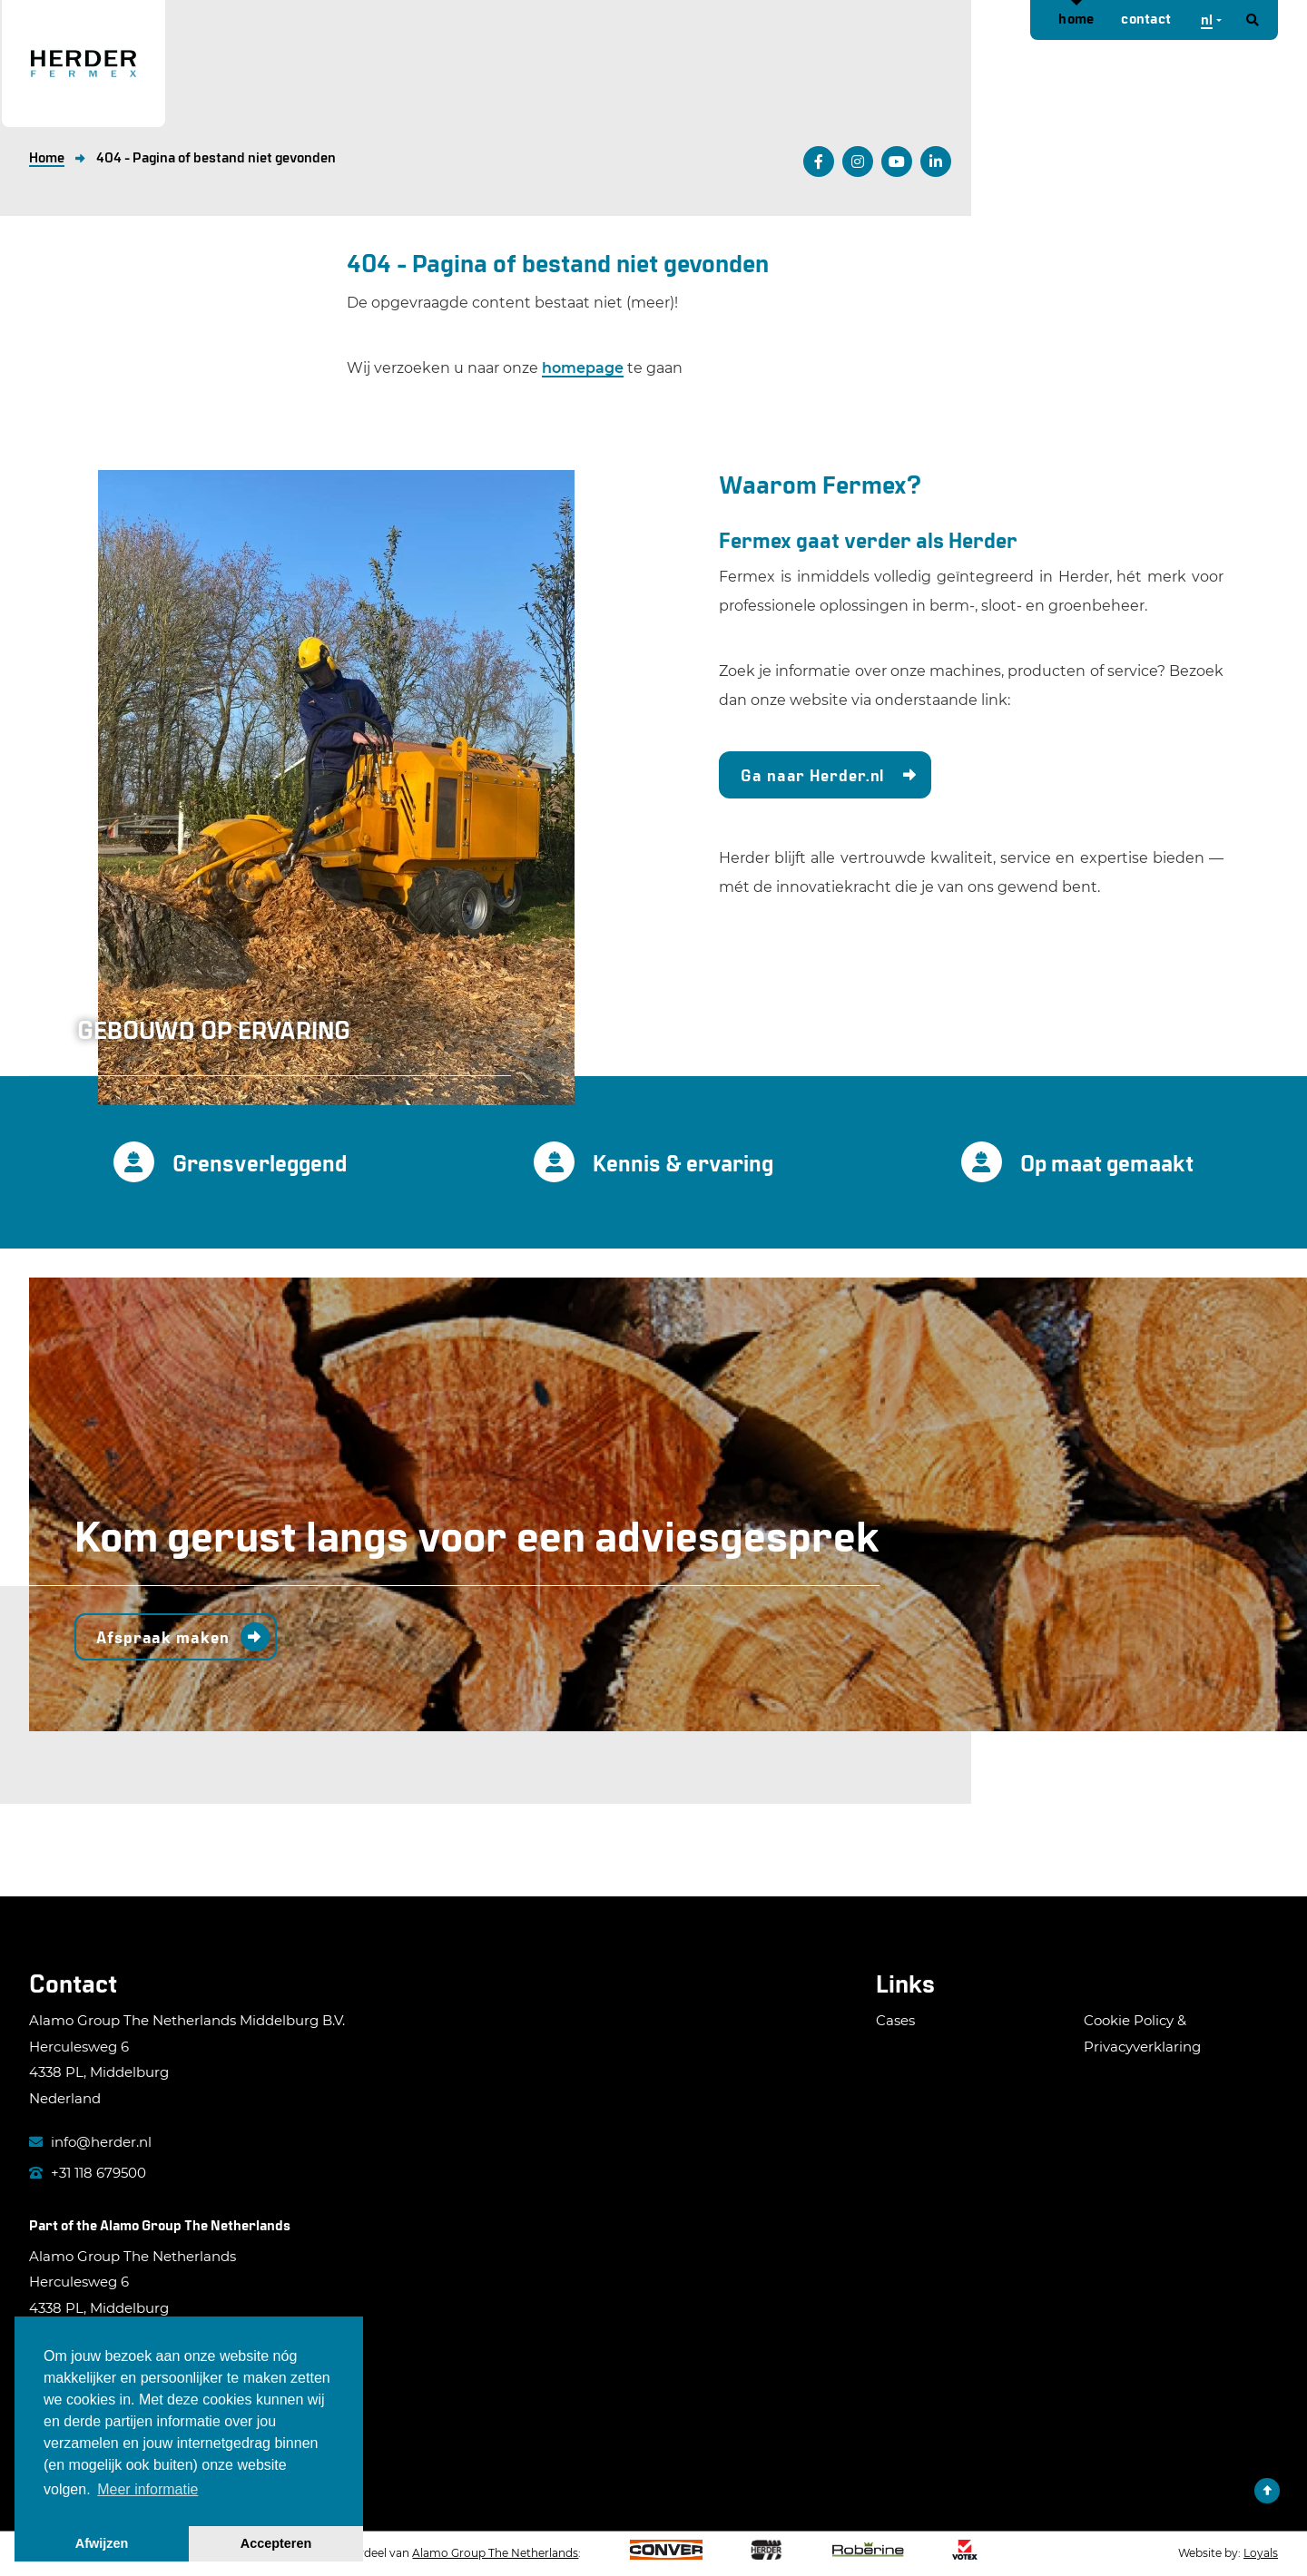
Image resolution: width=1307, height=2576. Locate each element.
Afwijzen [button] (101, 2543)
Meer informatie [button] (147, 2489)
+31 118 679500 (87, 2172)
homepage (583, 368)
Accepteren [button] (276, 2543)
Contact (1146, 17)
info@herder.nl (90, 2141)
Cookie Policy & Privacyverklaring (1142, 2033)
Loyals (1260, 2553)
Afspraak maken (163, 1637)
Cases (895, 2020)
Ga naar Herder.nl (812, 775)
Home (1076, 17)
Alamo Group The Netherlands (195, 2224)
